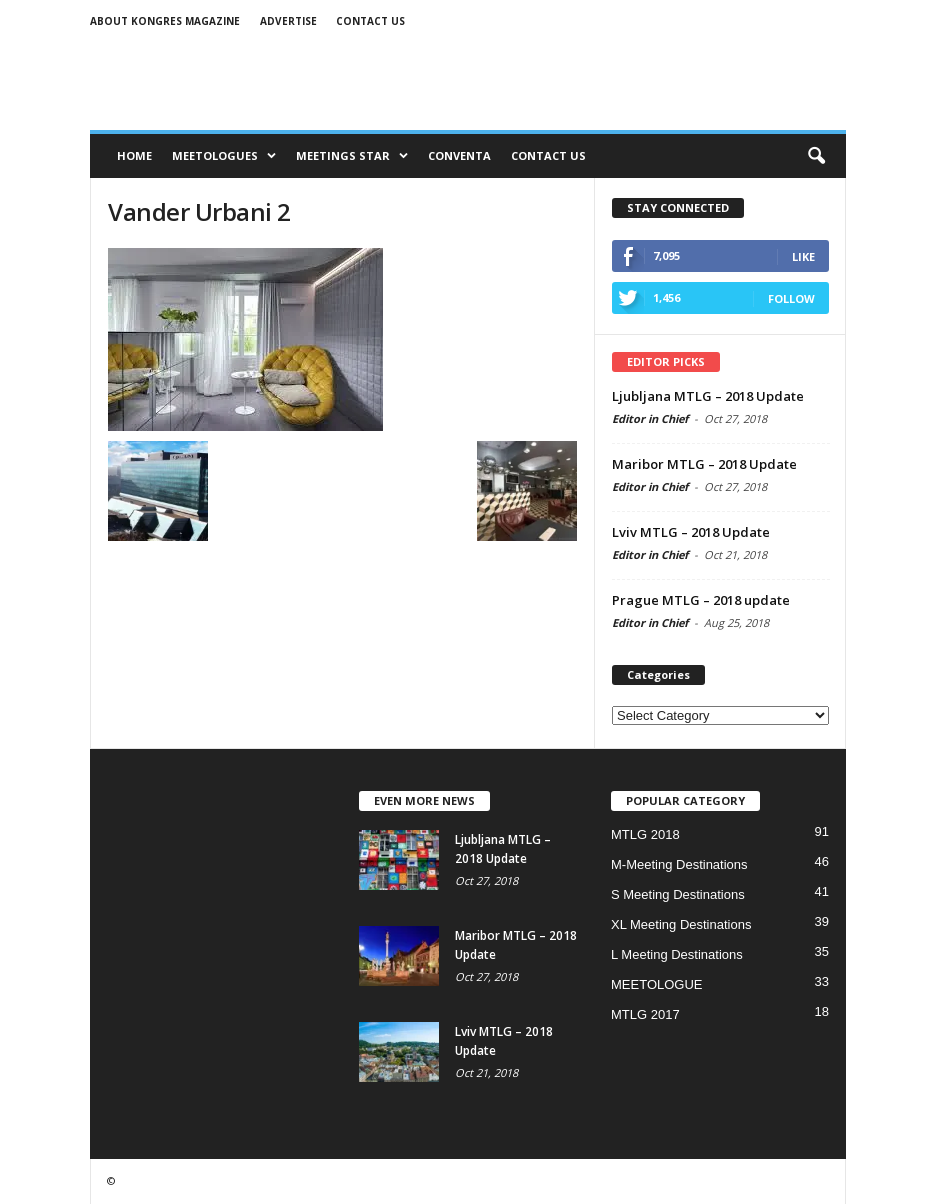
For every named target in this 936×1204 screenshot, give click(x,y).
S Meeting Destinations (678, 894)
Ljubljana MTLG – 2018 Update (708, 396)
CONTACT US (548, 155)
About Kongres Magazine (165, 21)
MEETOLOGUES (224, 155)
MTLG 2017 (645, 1014)
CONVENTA (459, 155)
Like (803, 256)
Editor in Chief (650, 418)
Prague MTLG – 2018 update (701, 600)
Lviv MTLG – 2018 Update (691, 532)
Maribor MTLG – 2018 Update (704, 464)
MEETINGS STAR (352, 155)
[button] (816, 156)
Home (134, 155)
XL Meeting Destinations (681, 924)
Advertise (288, 21)
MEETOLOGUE (657, 984)
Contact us (370, 21)
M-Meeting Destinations (679, 864)
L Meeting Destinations (677, 954)
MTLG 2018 (645, 834)
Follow (791, 298)
